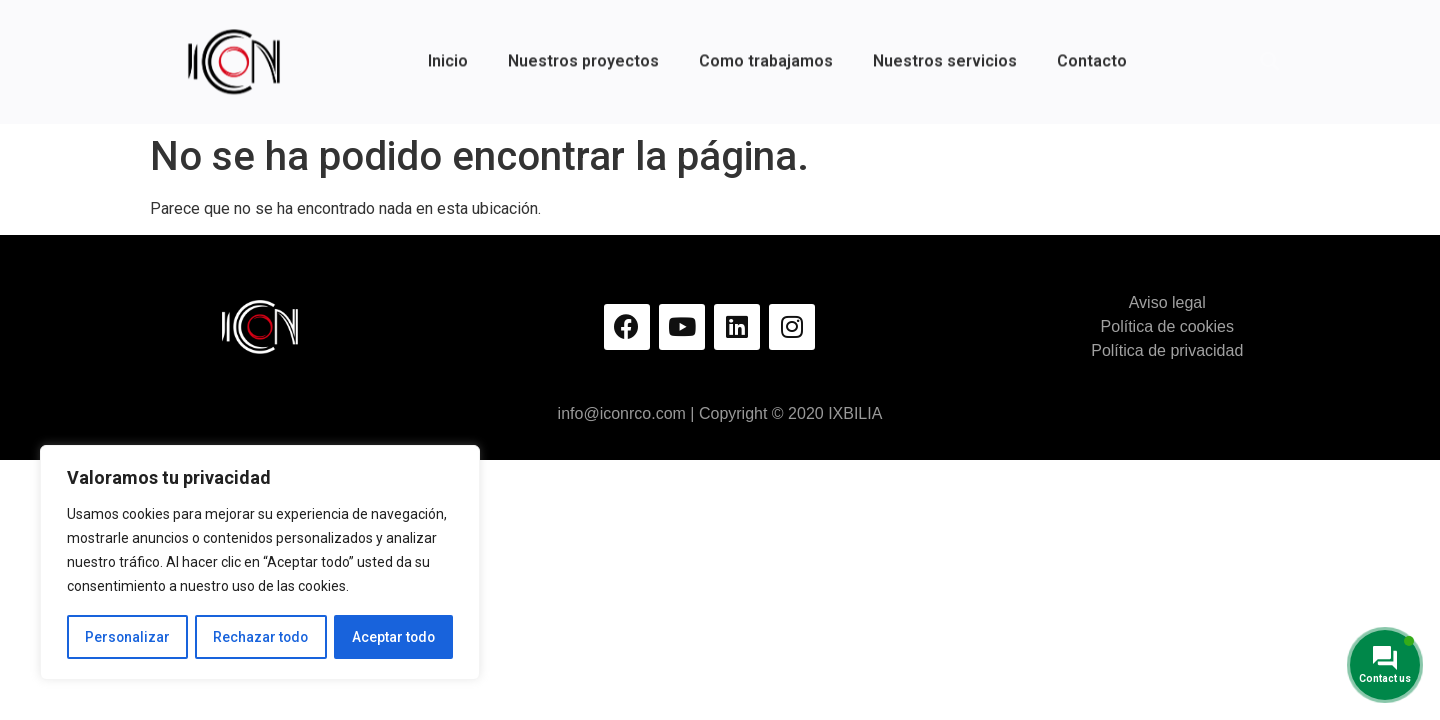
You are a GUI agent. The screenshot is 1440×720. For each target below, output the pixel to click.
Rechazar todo (260, 637)
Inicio (448, 50)
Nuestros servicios (945, 50)
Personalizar (127, 637)
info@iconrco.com (622, 413)
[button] (1270, 51)
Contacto (1092, 50)
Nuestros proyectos (583, 50)
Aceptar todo (393, 637)
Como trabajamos (766, 50)
